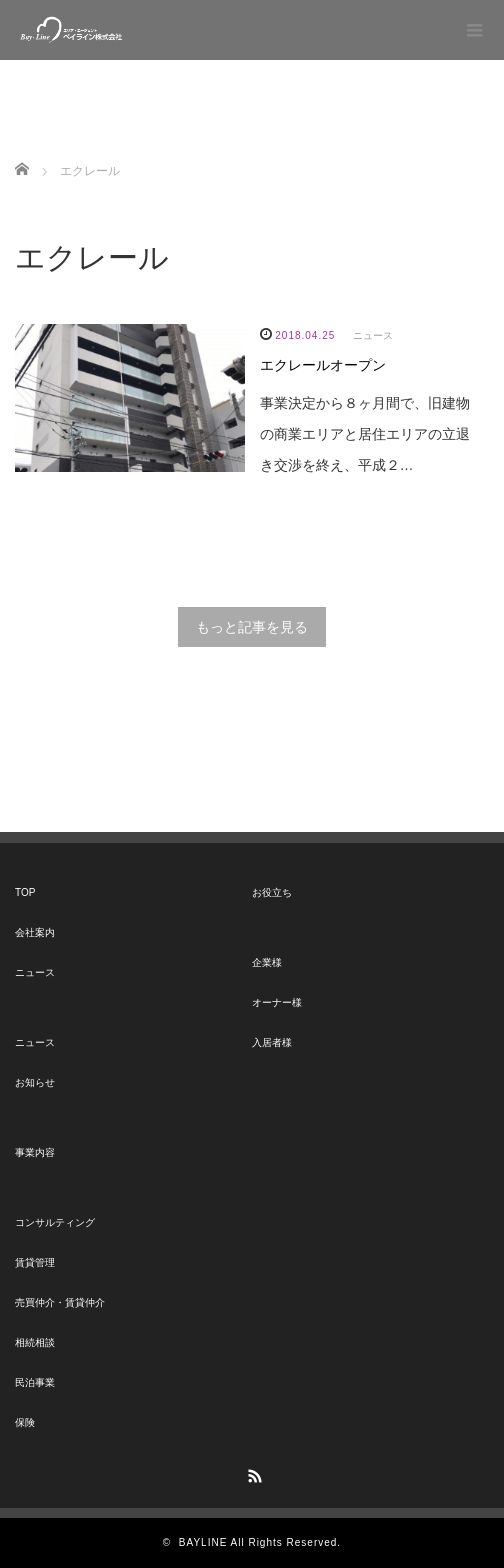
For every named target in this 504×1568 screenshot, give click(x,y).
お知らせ (35, 1082)
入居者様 (272, 1042)
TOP (25, 892)
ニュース (373, 335)
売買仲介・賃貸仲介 (60, 1302)
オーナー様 (277, 1002)
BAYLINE (203, 1542)
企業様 (267, 962)
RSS (252, 1473)
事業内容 (35, 1152)
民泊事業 (35, 1382)
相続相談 (35, 1342)
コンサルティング (55, 1222)
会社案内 (35, 932)
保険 (25, 1422)
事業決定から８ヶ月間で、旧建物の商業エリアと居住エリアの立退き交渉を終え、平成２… (365, 434)
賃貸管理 (35, 1262)
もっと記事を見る (252, 627)
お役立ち (272, 892)
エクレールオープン (323, 365)
